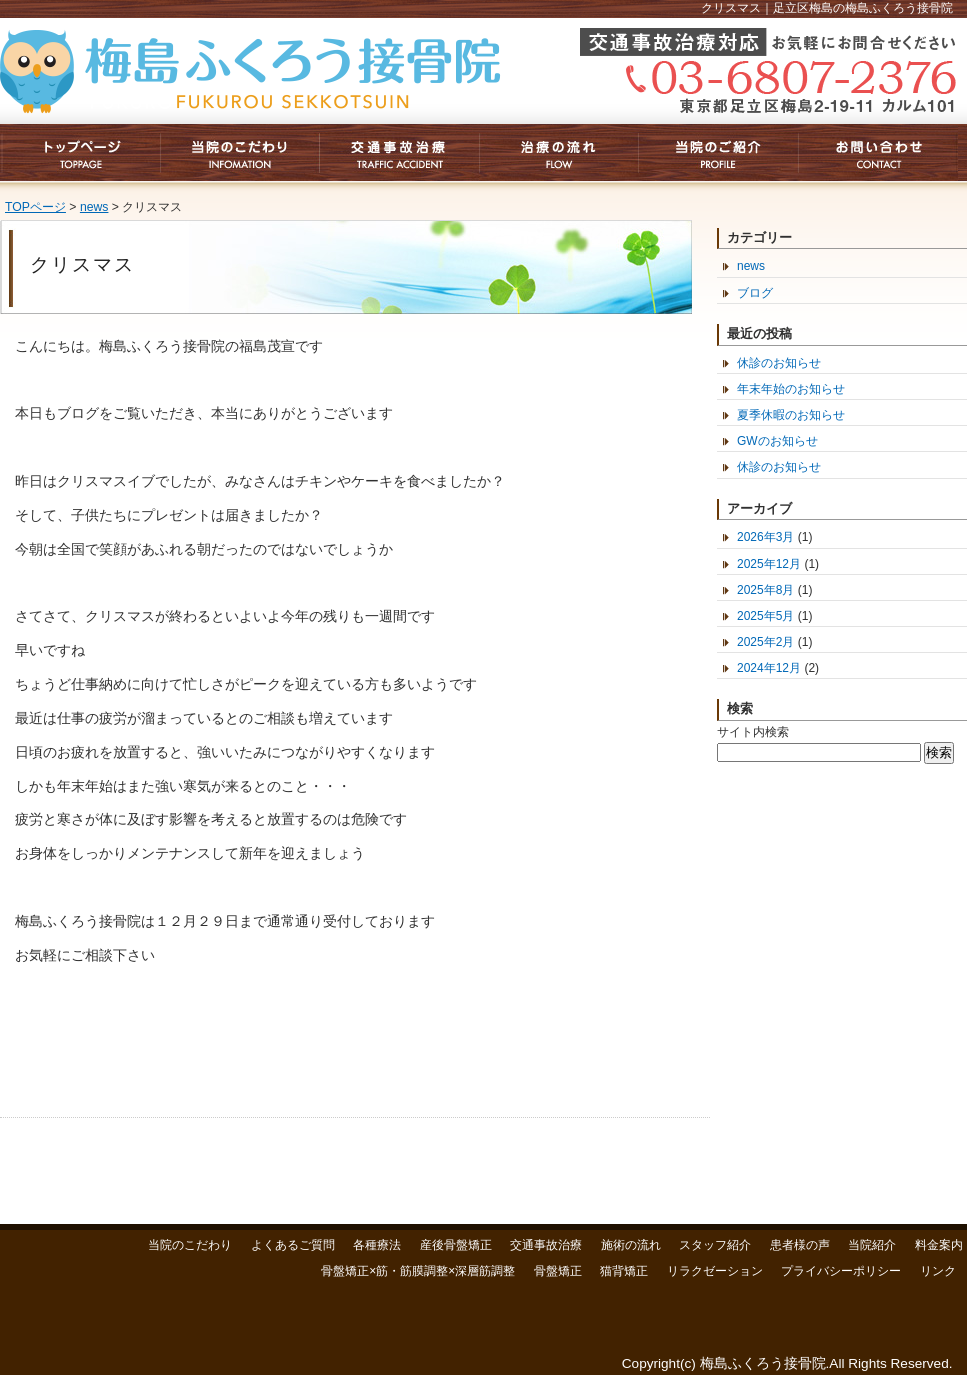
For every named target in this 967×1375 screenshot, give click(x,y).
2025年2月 (765, 642)
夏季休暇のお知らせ (791, 415)
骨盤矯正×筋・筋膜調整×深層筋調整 (418, 1271)
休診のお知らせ (779, 363)
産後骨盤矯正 (456, 1245)
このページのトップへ (677, 1171)
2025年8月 (765, 590)
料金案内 (939, 1245)
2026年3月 (765, 537)
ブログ (755, 293)
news (94, 207)
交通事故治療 (546, 1245)
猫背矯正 (624, 1271)
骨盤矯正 (558, 1271)
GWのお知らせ (777, 441)
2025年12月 (769, 564)
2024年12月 (769, 668)
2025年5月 (765, 616)
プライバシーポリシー (841, 1271)
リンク (938, 1271)
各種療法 (377, 1245)
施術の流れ (631, 1245)
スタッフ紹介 (715, 1245)
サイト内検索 (753, 732)
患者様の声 (800, 1245)
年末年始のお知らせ (791, 389)
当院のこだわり (190, 1245)
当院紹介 (872, 1245)
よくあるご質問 (293, 1245)
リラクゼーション (715, 1271)
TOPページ (35, 207)
